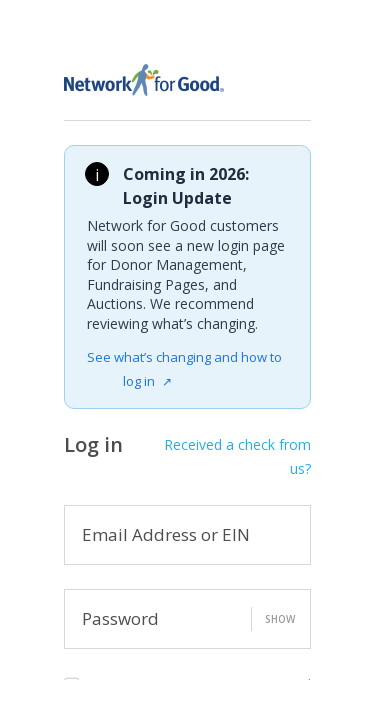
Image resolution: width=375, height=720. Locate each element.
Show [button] (280, 619)
